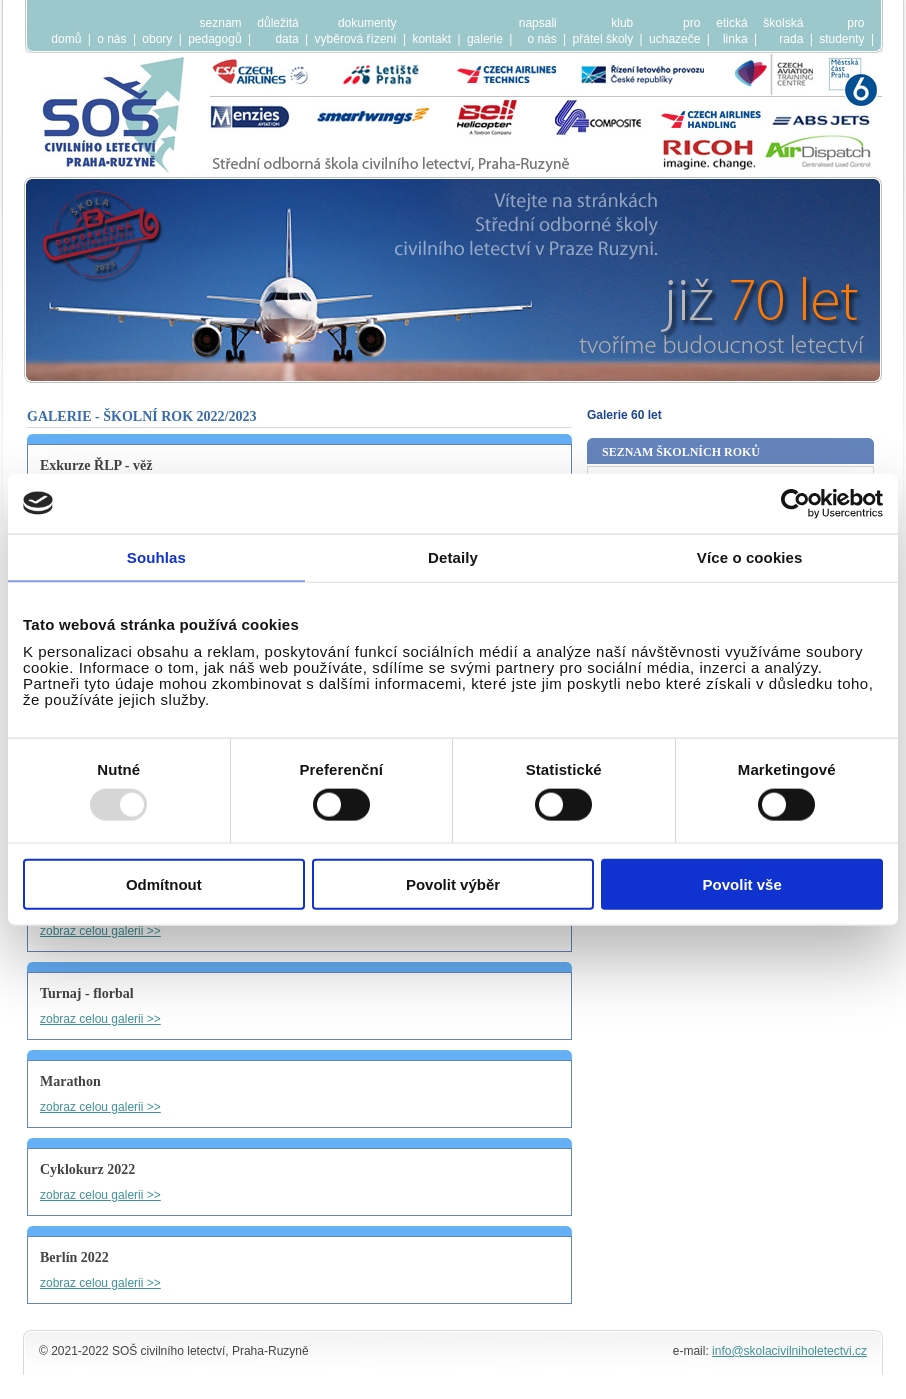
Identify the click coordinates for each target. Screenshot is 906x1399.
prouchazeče (674, 31)
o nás (111, 39)
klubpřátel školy (603, 31)
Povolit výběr (453, 884)
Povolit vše (742, 884)
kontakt (431, 39)
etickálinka (731, 31)
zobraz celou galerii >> (100, 931)
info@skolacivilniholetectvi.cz (789, 1351)
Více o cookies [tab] (750, 556)
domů (66, 39)
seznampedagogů (214, 31)
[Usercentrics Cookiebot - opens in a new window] (795, 503)
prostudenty (841, 31)
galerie (485, 39)
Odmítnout (164, 884)
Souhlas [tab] (156, 556)
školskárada (783, 31)
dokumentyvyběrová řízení (356, 31)
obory (157, 39)
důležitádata (277, 31)
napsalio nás (538, 31)
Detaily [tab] (453, 556)
